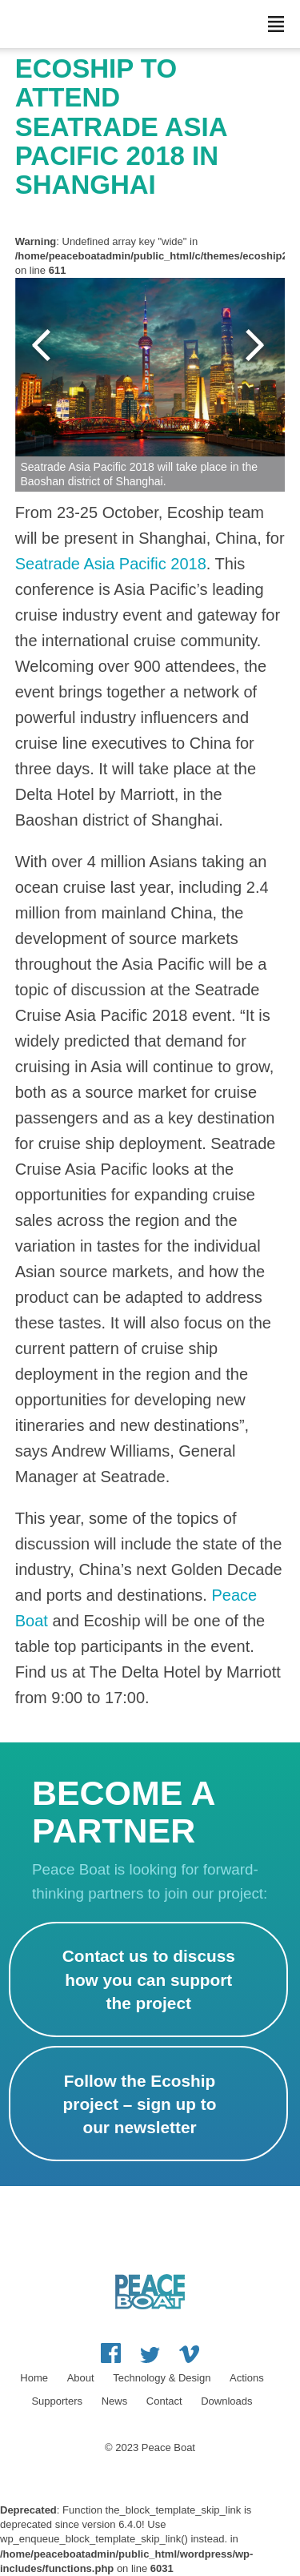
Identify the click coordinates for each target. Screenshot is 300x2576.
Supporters (56, 2401)
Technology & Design (161, 2378)
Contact (164, 2401)
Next (257, 346)
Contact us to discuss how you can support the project (148, 1979)
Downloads (226, 2401)
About (80, 2378)
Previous (43, 346)
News (115, 2401)
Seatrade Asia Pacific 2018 (110, 564)
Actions (247, 2378)
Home (34, 2378)
